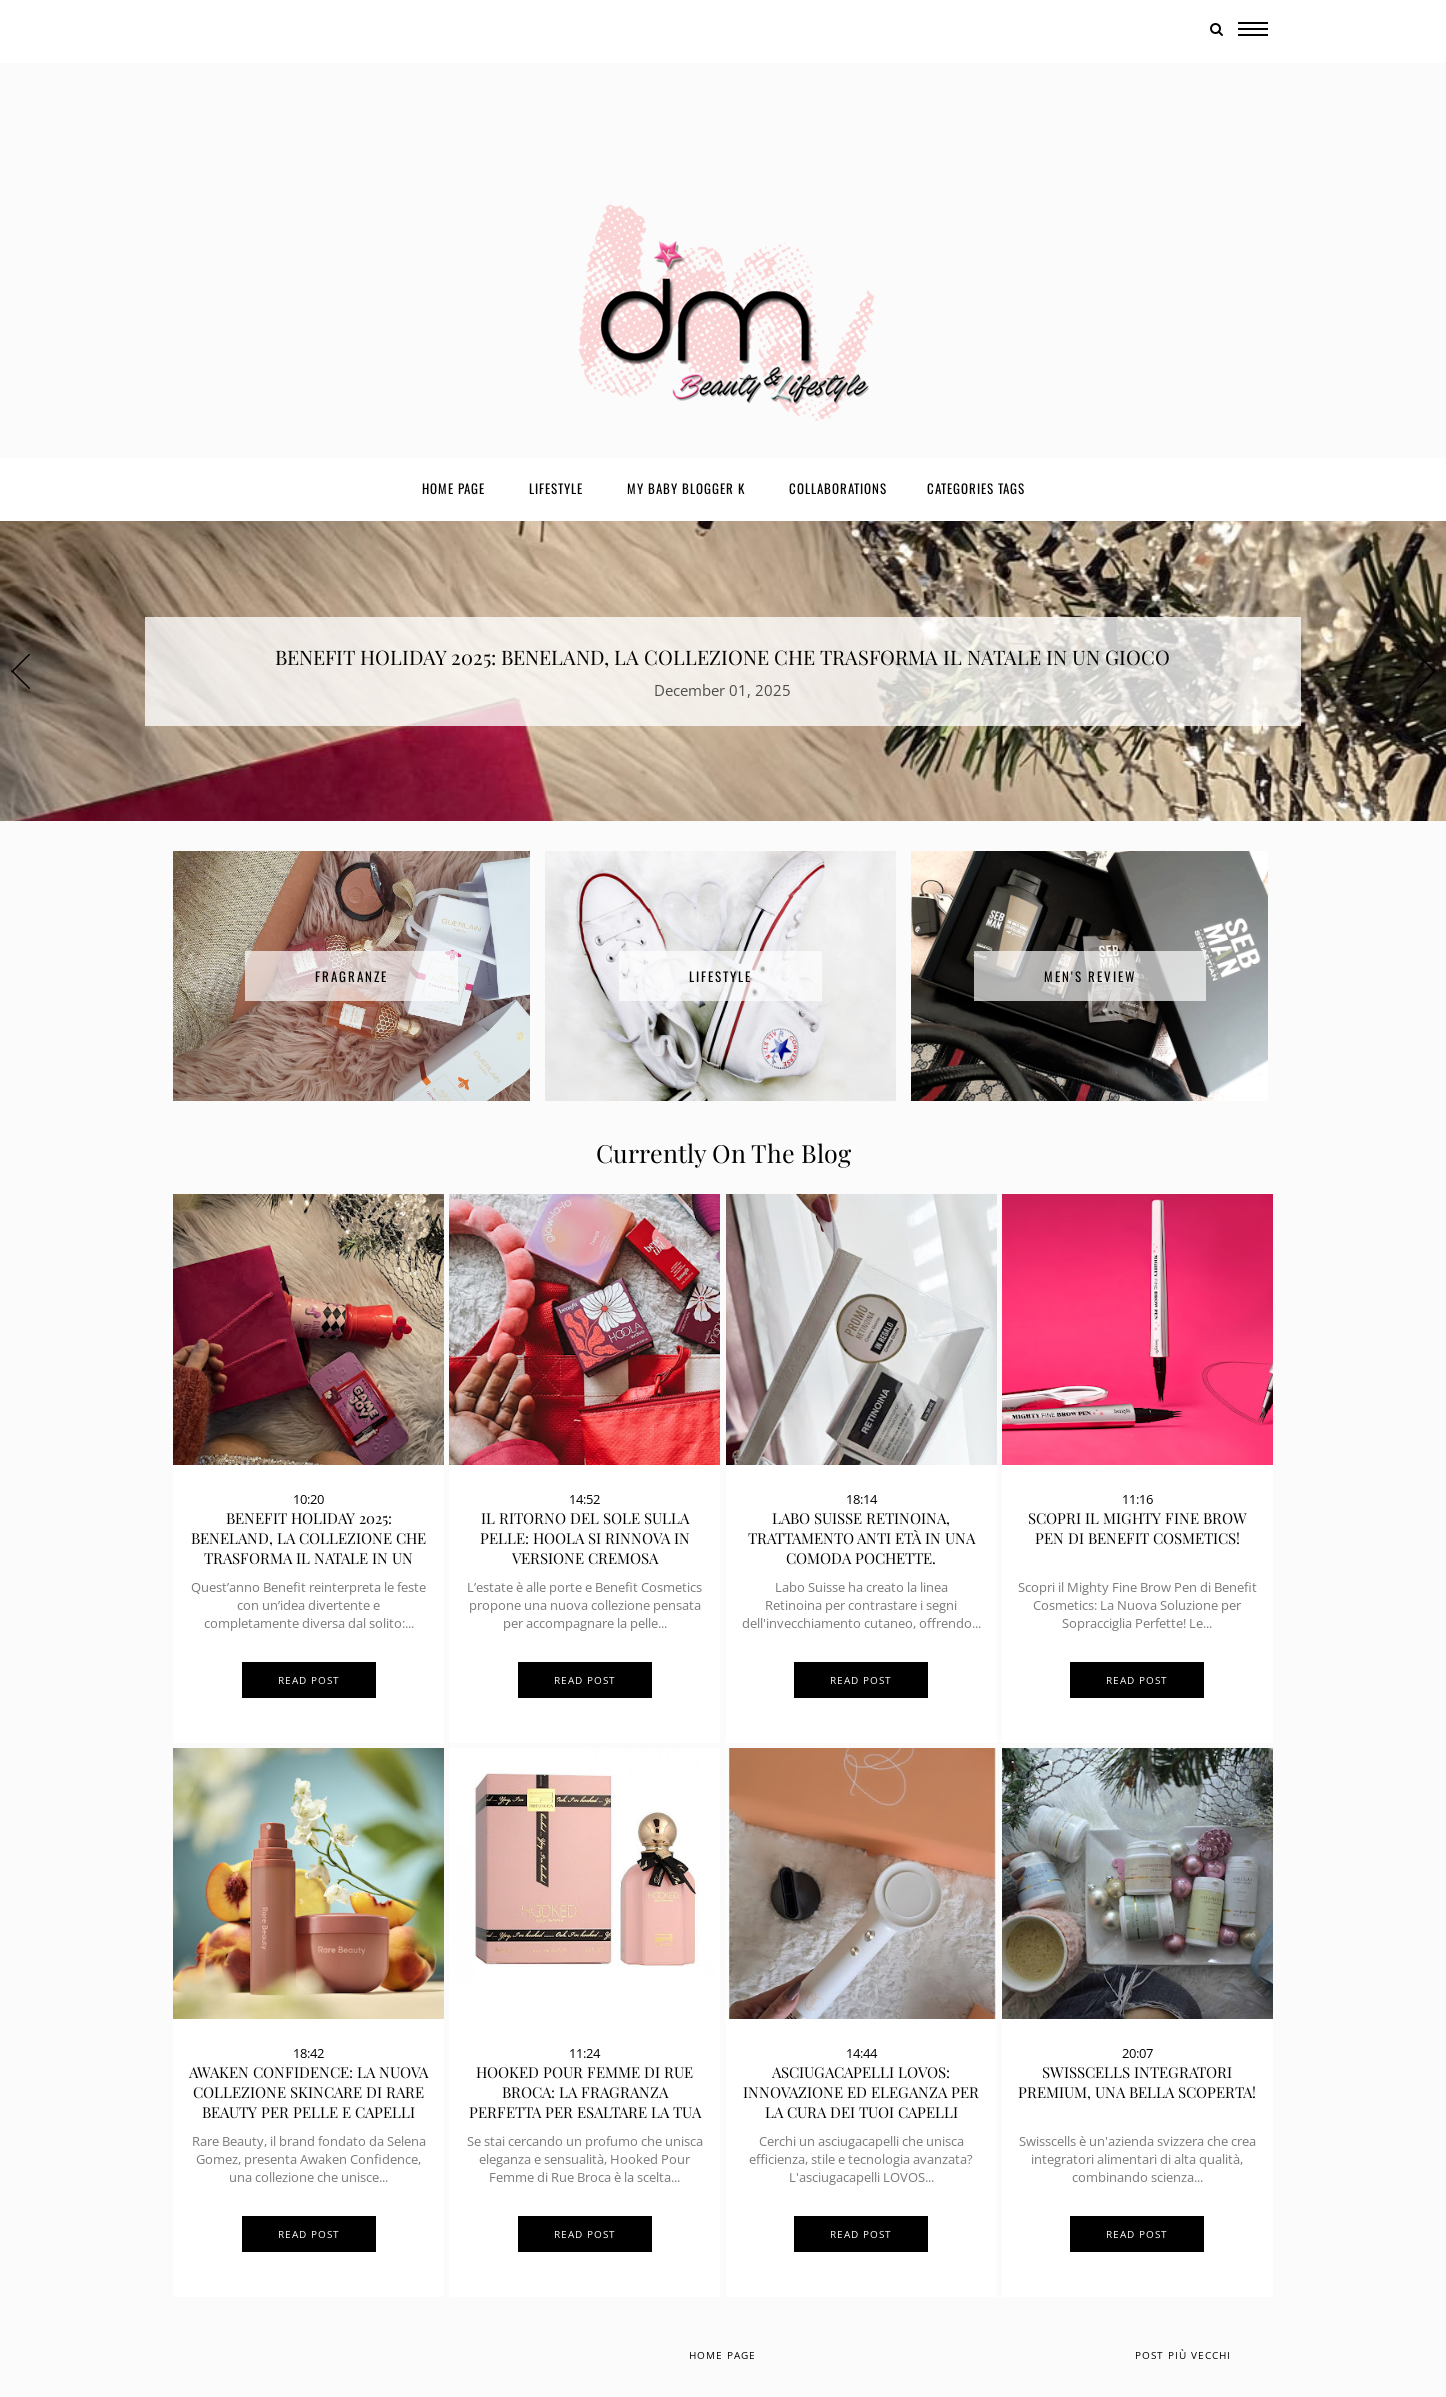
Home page (453, 488)
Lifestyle (556, 488)
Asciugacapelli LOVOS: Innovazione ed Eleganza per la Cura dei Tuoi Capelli (861, 2092)
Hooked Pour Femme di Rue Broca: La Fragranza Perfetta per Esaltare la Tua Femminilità (585, 2102)
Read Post (309, 1680)
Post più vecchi (1183, 2355)
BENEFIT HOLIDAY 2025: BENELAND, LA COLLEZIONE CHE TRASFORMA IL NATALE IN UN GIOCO (722, 656)
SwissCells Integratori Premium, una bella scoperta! (1137, 2082)
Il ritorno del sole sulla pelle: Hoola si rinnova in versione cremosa (585, 1538)
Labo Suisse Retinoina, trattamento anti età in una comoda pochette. (861, 1538)
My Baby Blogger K (686, 488)
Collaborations (838, 488)
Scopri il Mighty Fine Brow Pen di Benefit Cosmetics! (1137, 1528)
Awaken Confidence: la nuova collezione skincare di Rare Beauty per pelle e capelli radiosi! (308, 2102)
